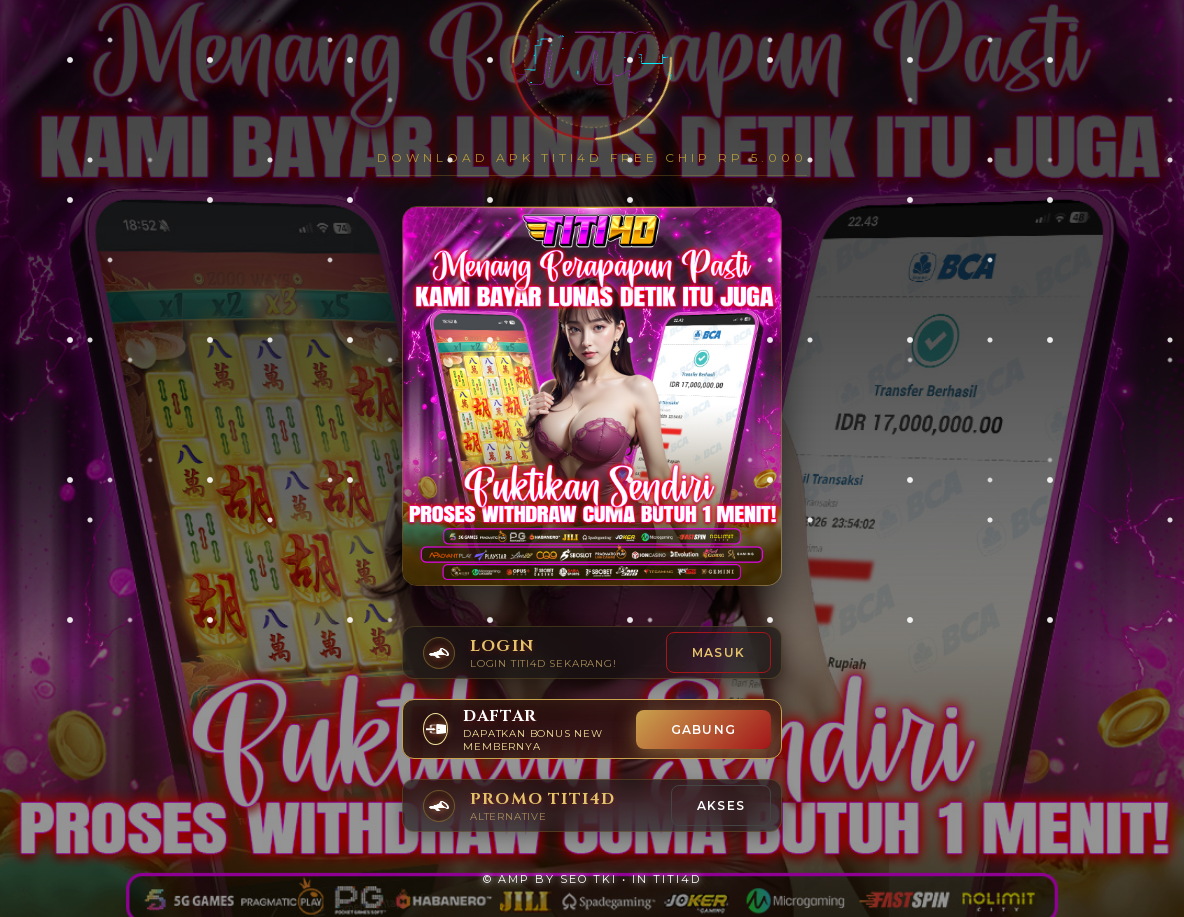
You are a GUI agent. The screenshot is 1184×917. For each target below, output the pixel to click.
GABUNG (703, 729)
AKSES (721, 805)
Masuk (718, 652)
